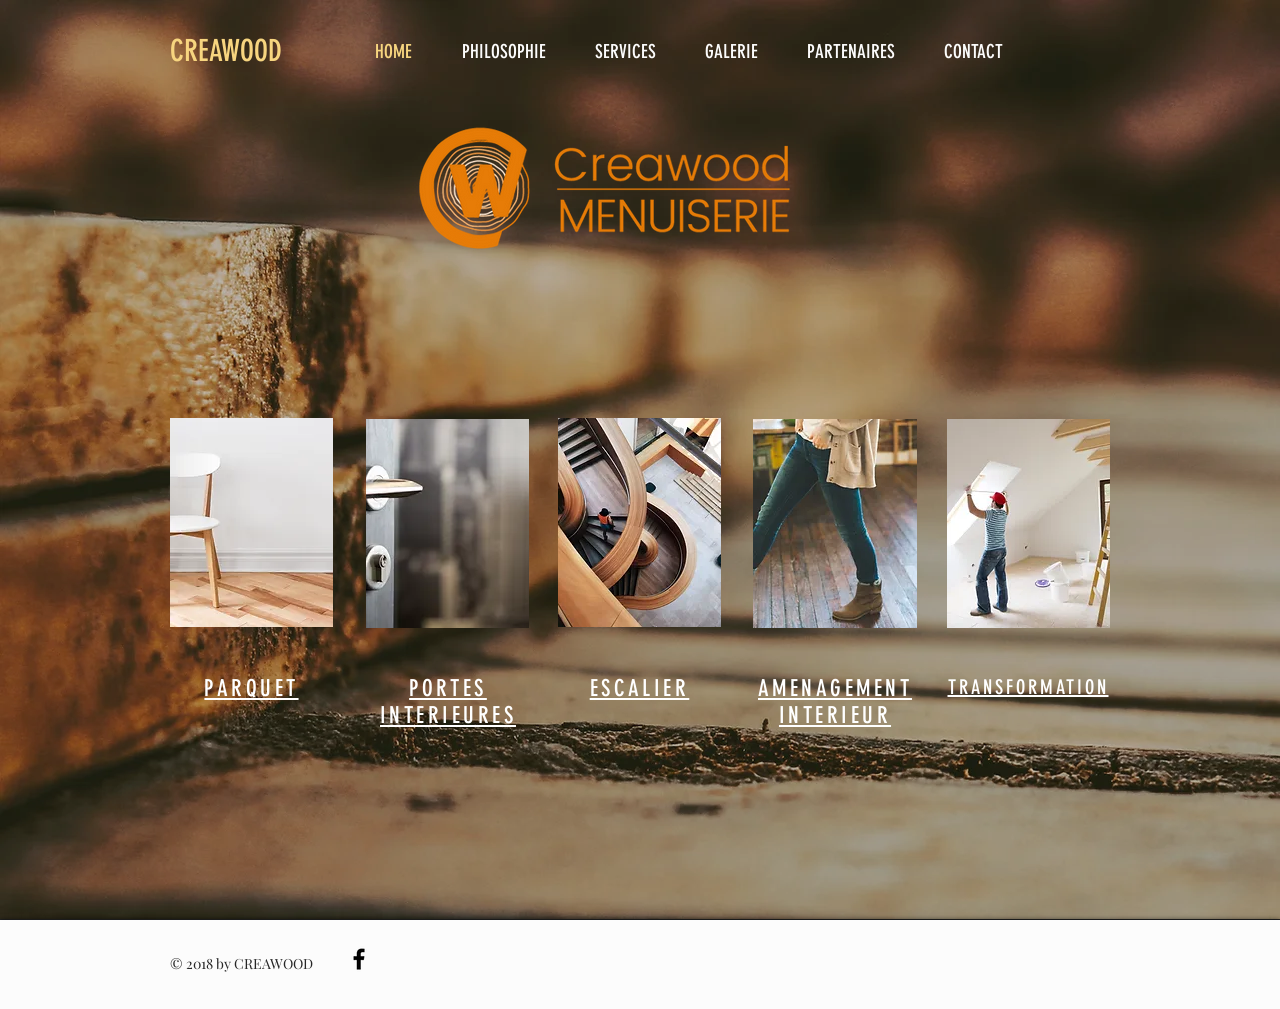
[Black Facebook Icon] (359, 959)
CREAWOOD (226, 51)
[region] (251, 522)
